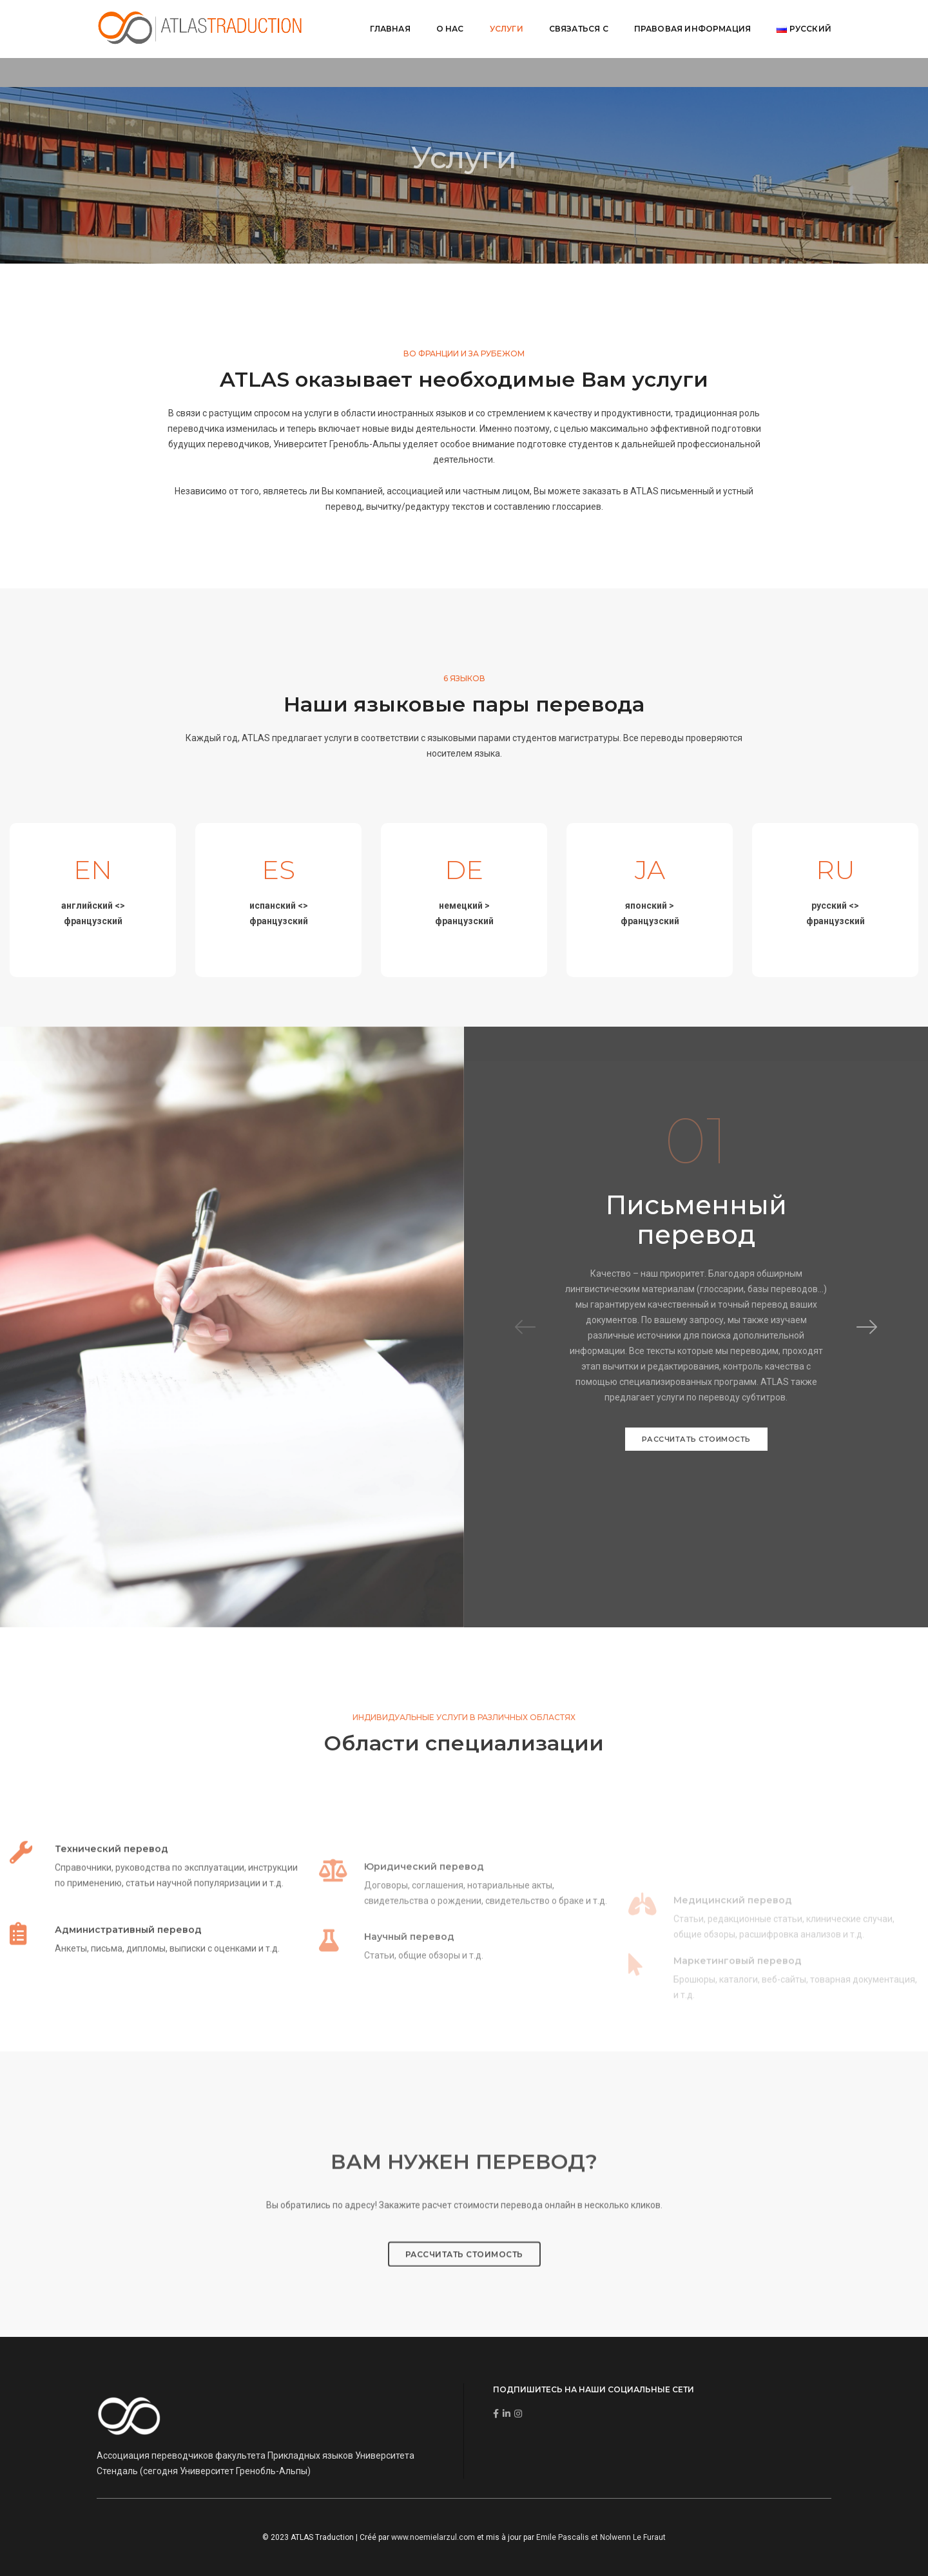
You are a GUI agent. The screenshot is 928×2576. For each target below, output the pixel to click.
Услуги (506, 29)
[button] (867, 1327)
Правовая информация (692, 29)
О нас (450, 29)
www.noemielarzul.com (433, 2537)
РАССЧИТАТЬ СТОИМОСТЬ (696, 1439)
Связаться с (578, 29)
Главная (390, 29)
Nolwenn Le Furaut (633, 2537)
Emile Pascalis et (568, 2537)
